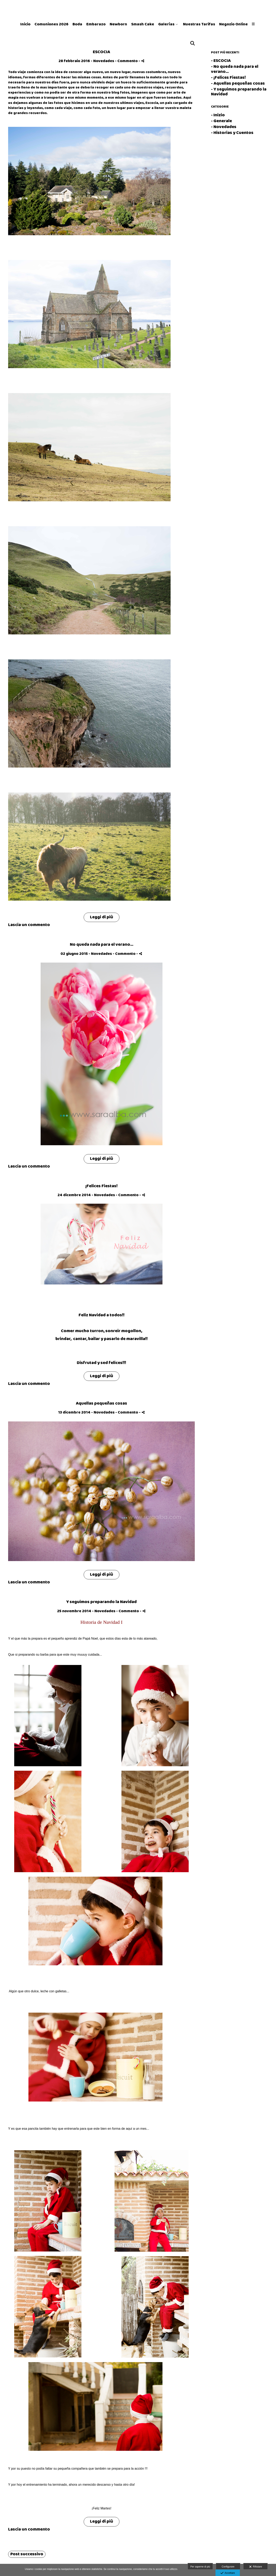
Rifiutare (255, 2566)
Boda (77, 24)
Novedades (103, 61)
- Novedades (223, 126)
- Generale (221, 121)
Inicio (25, 24)
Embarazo (96, 24)
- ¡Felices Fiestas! (228, 77)
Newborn (118, 24)
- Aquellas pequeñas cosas (238, 83)
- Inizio (218, 115)
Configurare (228, 2566)
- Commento (127, 61)
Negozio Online (233, 24)
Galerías (166, 24)
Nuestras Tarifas (199, 24)
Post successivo (26, 2554)
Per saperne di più (200, 2566)
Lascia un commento (29, 924)
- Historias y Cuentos (232, 132)
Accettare (228, 2573)
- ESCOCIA (221, 60)
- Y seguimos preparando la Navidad (238, 92)
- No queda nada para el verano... (234, 69)
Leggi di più (101, 917)
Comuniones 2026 (51, 24)
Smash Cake (142, 24)
